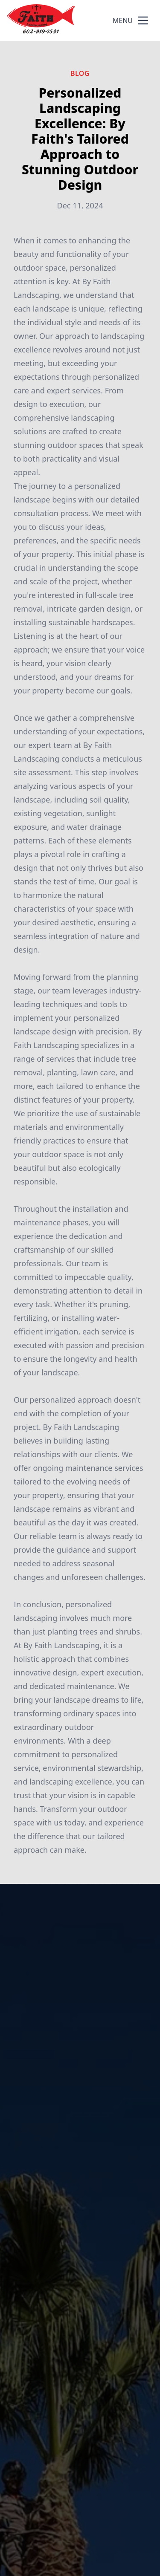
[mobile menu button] (143, 20)
